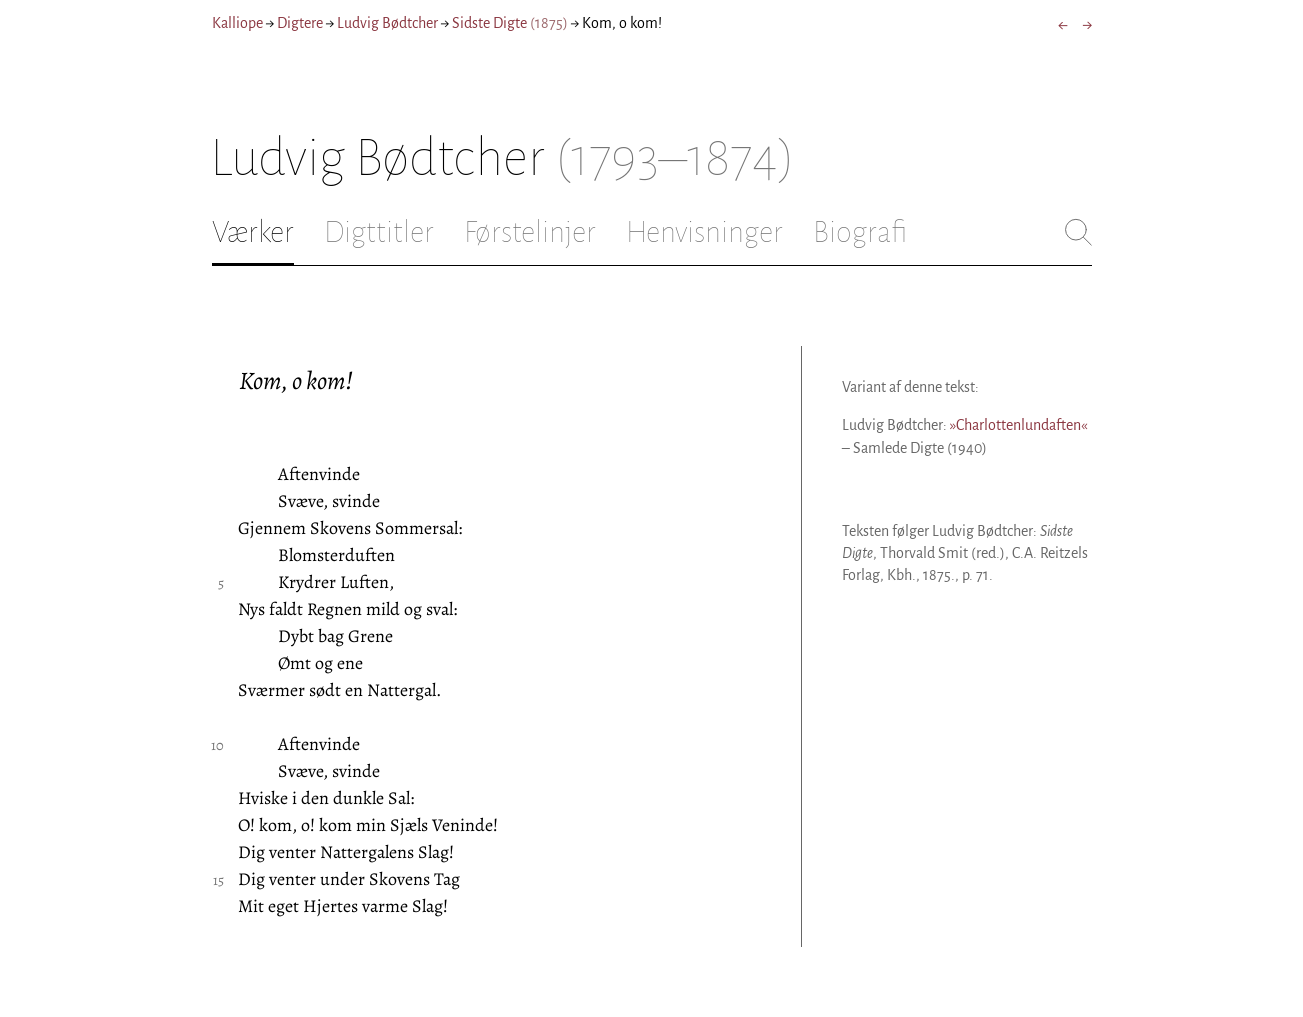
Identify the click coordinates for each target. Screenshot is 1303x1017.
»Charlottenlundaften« (1018, 425)
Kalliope (237, 23)
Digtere (300, 23)
